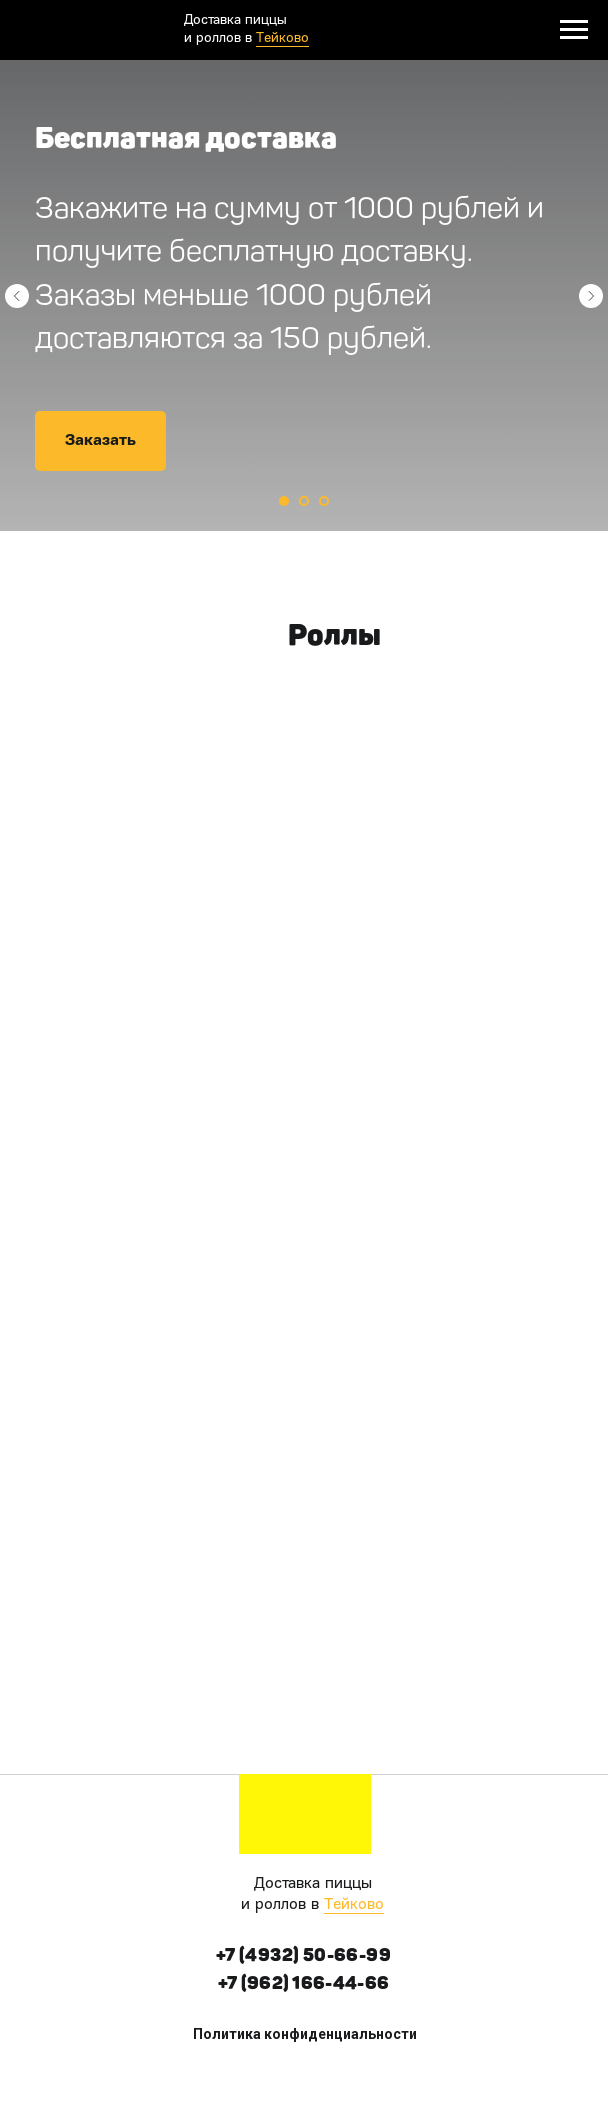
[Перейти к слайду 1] (284, 501)
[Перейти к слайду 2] (304, 501)
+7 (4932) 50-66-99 (303, 1955)
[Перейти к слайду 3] (324, 501)
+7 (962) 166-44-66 (303, 1983)
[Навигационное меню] (574, 30)
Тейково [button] (354, 1905)
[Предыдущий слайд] (17, 296)
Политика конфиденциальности (305, 2034)
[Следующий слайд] (591, 296)
